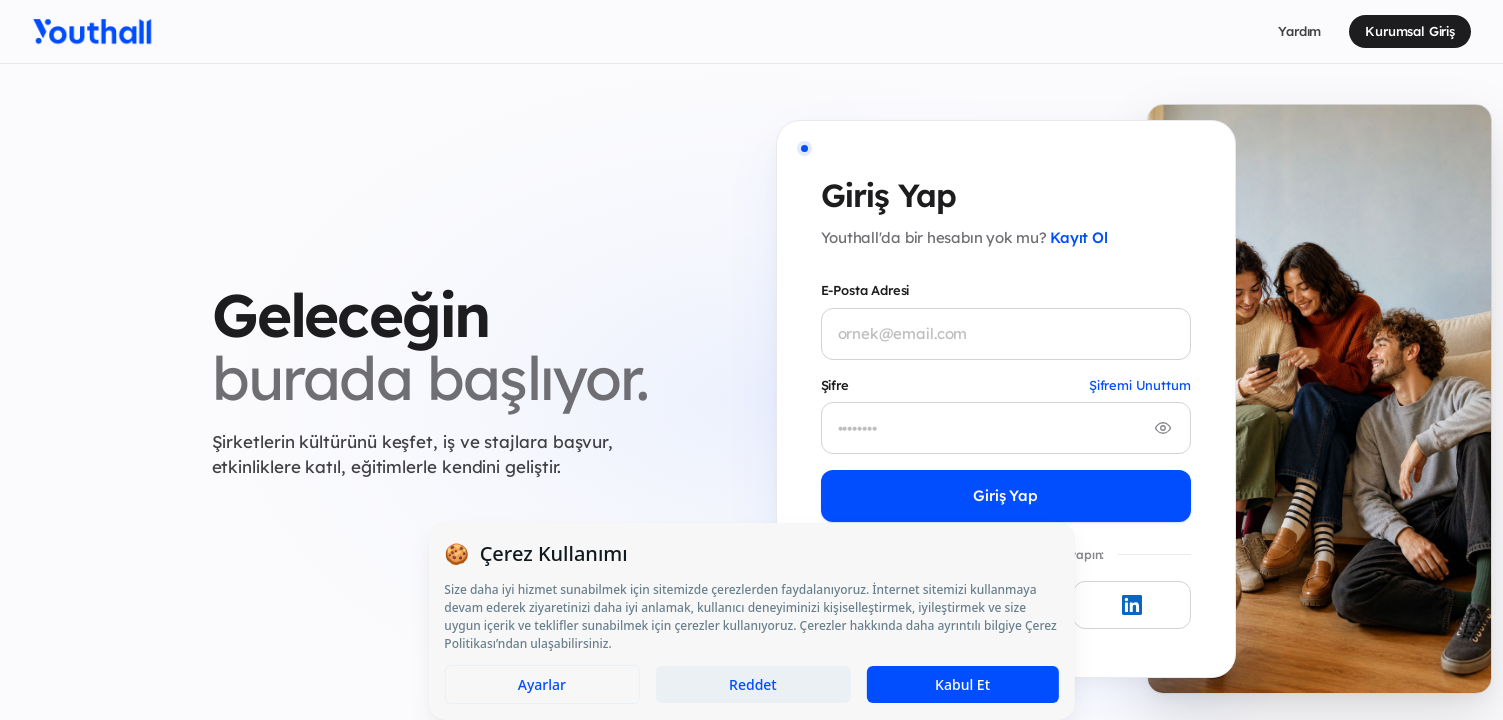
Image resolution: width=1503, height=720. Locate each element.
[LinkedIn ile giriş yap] (1132, 605)
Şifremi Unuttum (1140, 385)
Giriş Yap (1005, 495)
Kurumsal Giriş (1410, 31)
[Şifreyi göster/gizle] (1163, 428)
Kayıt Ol (1078, 237)
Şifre (835, 385)
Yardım (1299, 31)
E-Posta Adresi (865, 290)
